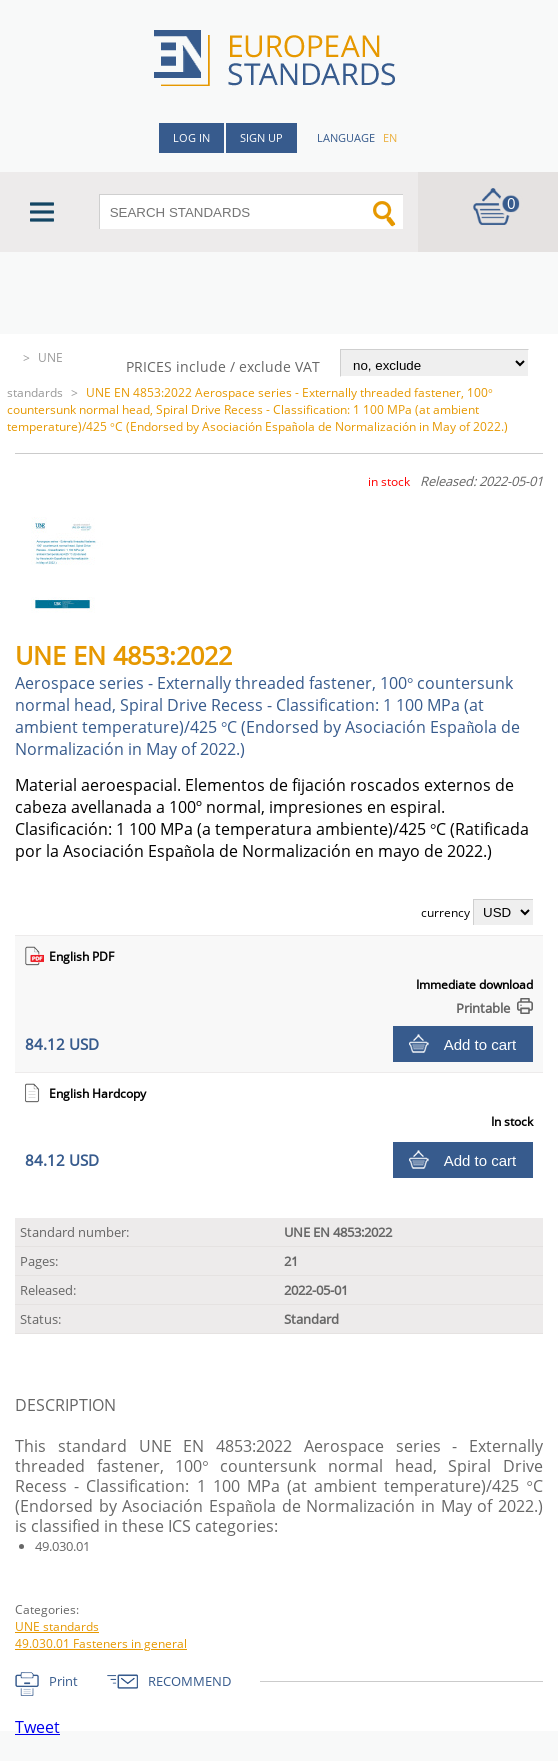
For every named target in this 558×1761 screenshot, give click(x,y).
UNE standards (57, 1626)
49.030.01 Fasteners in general (101, 1643)
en (390, 137)
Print (63, 1681)
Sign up (261, 137)
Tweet (37, 1727)
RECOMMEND (189, 1681)
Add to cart (480, 1044)
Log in (191, 137)
